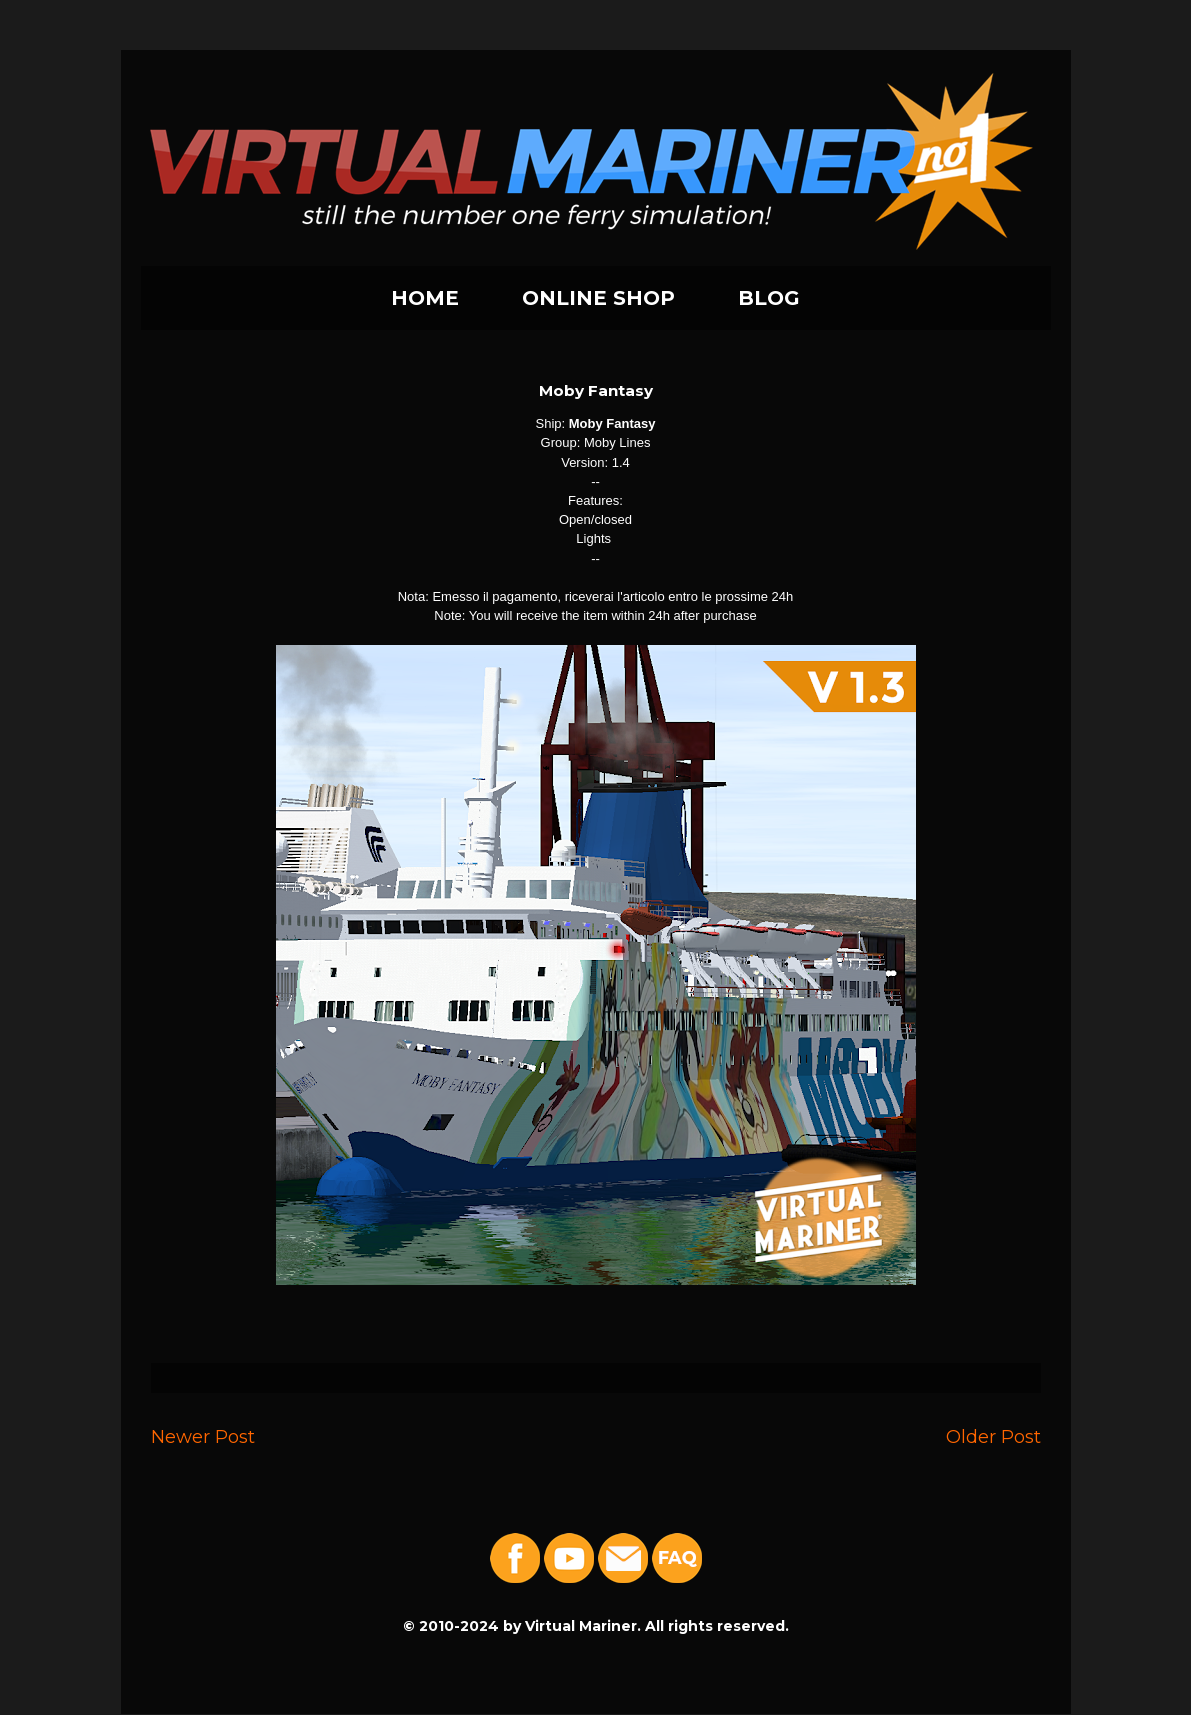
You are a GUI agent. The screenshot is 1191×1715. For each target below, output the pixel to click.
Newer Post (203, 1436)
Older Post (993, 1436)
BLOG (769, 298)
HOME (425, 298)
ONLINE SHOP (598, 298)
